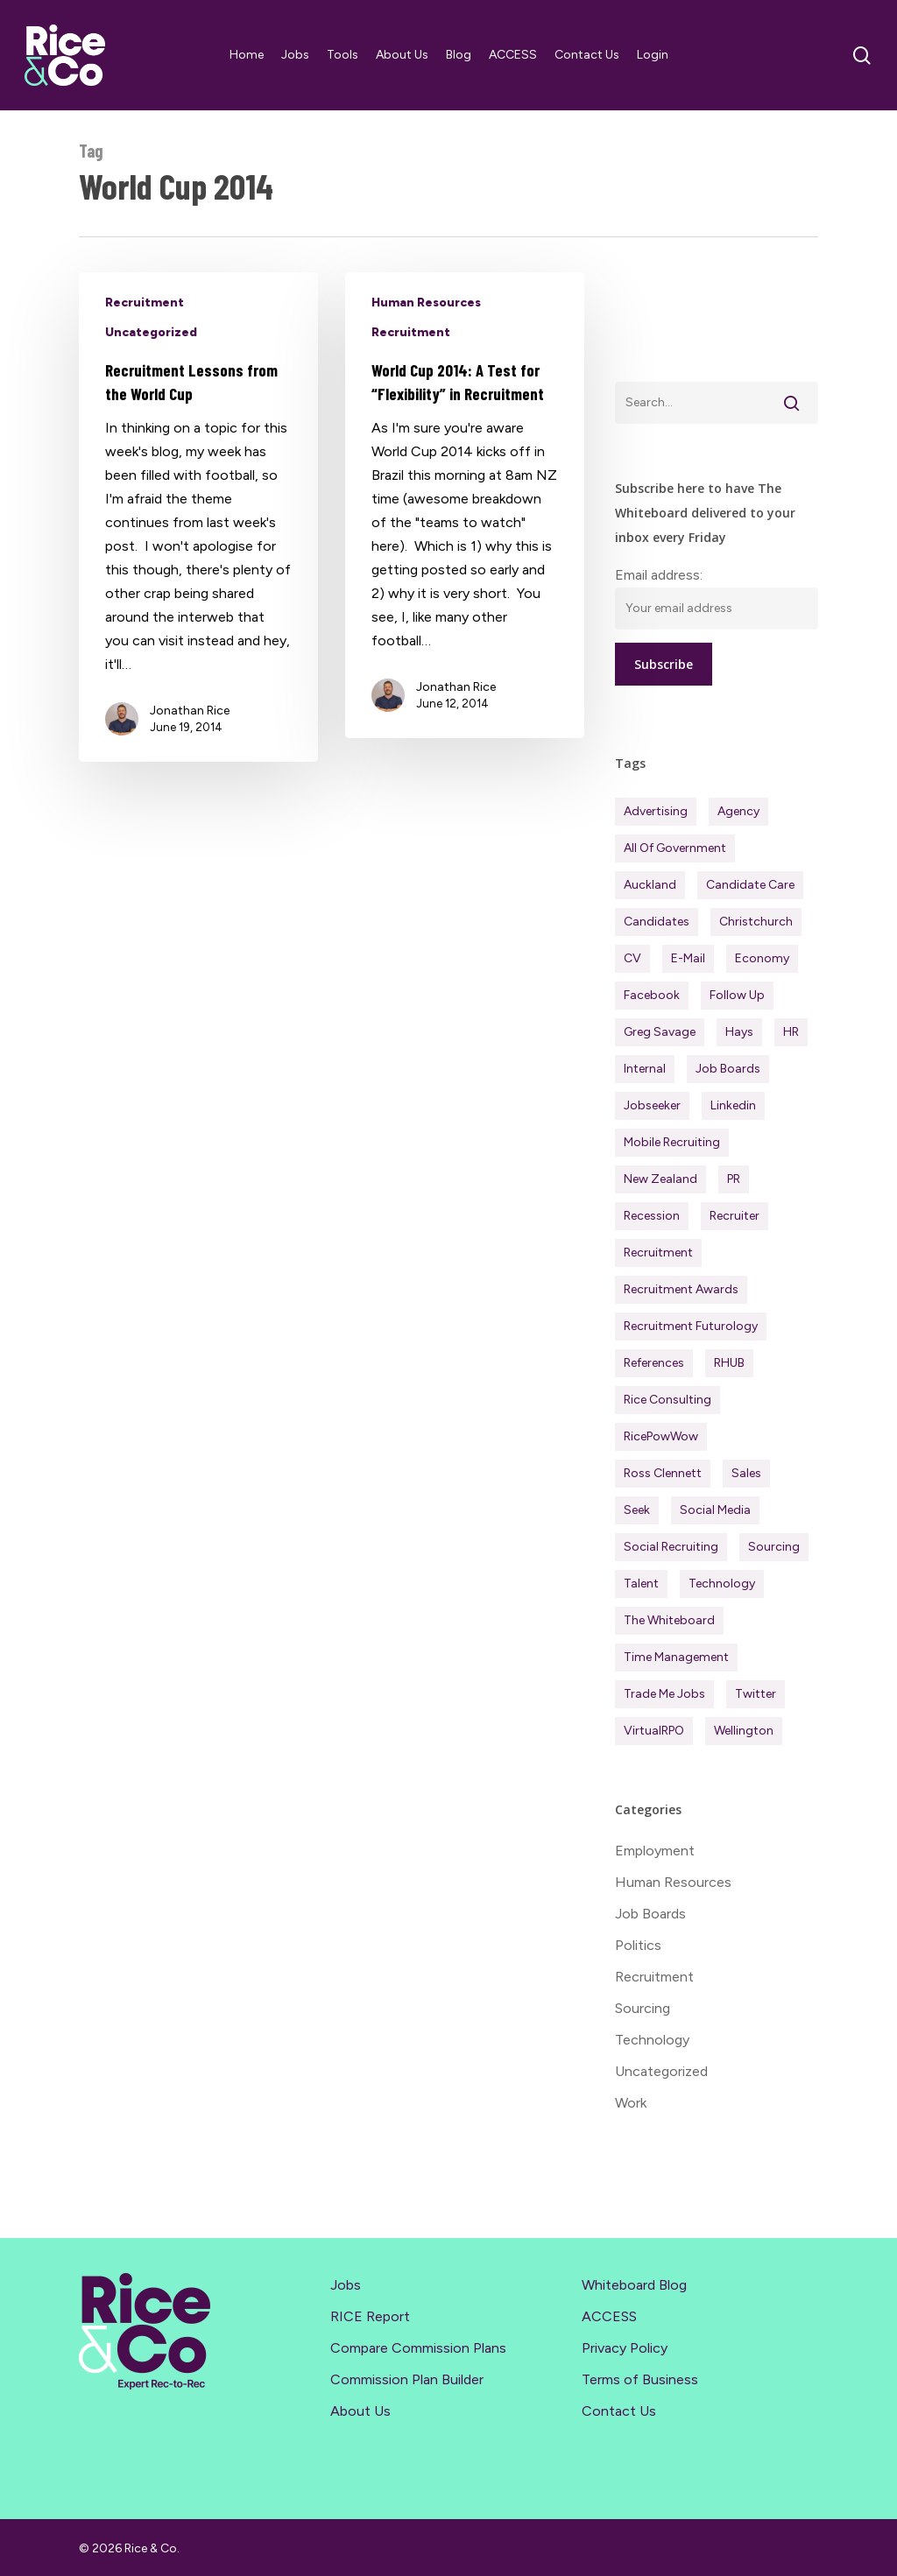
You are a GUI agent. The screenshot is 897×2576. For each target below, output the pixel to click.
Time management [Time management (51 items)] (676, 1657)
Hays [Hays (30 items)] (739, 1031)
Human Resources (426, 302)
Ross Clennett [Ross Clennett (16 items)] (663, 1473)
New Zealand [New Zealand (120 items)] (660, 1179)
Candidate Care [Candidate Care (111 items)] (750, 884)
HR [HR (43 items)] (791, 1031)
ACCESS (609, 2316)
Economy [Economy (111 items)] (762, 958)
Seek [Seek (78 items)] (637, 1510)
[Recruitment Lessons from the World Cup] (198, 517)
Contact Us (619, 2411)
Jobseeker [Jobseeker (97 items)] (652, 1105)
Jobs (345, 2285)
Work (630, 2102)
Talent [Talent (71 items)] (641, 1583)
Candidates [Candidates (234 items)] (656, 921)
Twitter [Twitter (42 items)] (755, 1693)
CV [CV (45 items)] (632, 958)
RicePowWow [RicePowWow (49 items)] (661, 1436)
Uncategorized (151, 332)
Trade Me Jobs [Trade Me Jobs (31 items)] (664, 1693)
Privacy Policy (624, 2348)
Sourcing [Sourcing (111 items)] (774, 1546)
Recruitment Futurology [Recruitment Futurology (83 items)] (691, 1326)
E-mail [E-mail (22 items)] (688, 958)
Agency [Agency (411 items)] (738, 811)
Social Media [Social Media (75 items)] (715, 1510)
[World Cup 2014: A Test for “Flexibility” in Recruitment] (464, 505)
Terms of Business (640, 2379)
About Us (360, 2411)
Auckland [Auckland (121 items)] (650, 884)
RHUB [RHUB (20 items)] (729, 1362)
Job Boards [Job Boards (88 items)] (728, 1068)
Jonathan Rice (190, 710)
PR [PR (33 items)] (733, 1179)
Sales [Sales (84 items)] (746, 1473)
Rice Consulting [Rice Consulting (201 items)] (667, 1399)
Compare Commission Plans (418, 2348)
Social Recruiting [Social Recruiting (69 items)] (671, 1546)
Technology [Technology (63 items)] (722, 1583)
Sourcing (642, 2008)
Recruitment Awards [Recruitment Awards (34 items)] (681, 1289)
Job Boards (650, 1913)
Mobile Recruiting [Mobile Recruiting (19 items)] (672, 1142)
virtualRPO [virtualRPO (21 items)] (654, 1730)
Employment (655, 1850)
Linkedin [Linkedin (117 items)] (733, 1105)
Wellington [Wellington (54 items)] (743, 1730)
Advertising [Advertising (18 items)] (656, 811)
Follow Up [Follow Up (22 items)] (737, 995)
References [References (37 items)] (654, 1362)
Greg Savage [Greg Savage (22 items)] (660, 1031)
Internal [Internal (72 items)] (645, 1068)
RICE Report (370, 2316)
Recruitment (144, 302)
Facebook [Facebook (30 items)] (652, 995)
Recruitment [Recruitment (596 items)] (658, 1252)
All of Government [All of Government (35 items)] (675, 848)
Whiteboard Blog (634, 2285)
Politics (638, 1945)
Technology (652, 2039)
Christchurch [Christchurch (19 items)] (756, 921)
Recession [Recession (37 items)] (652, 1215)
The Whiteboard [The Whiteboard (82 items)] (669, 1620)
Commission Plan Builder (407, 2379)
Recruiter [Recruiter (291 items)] (734, 1215)
